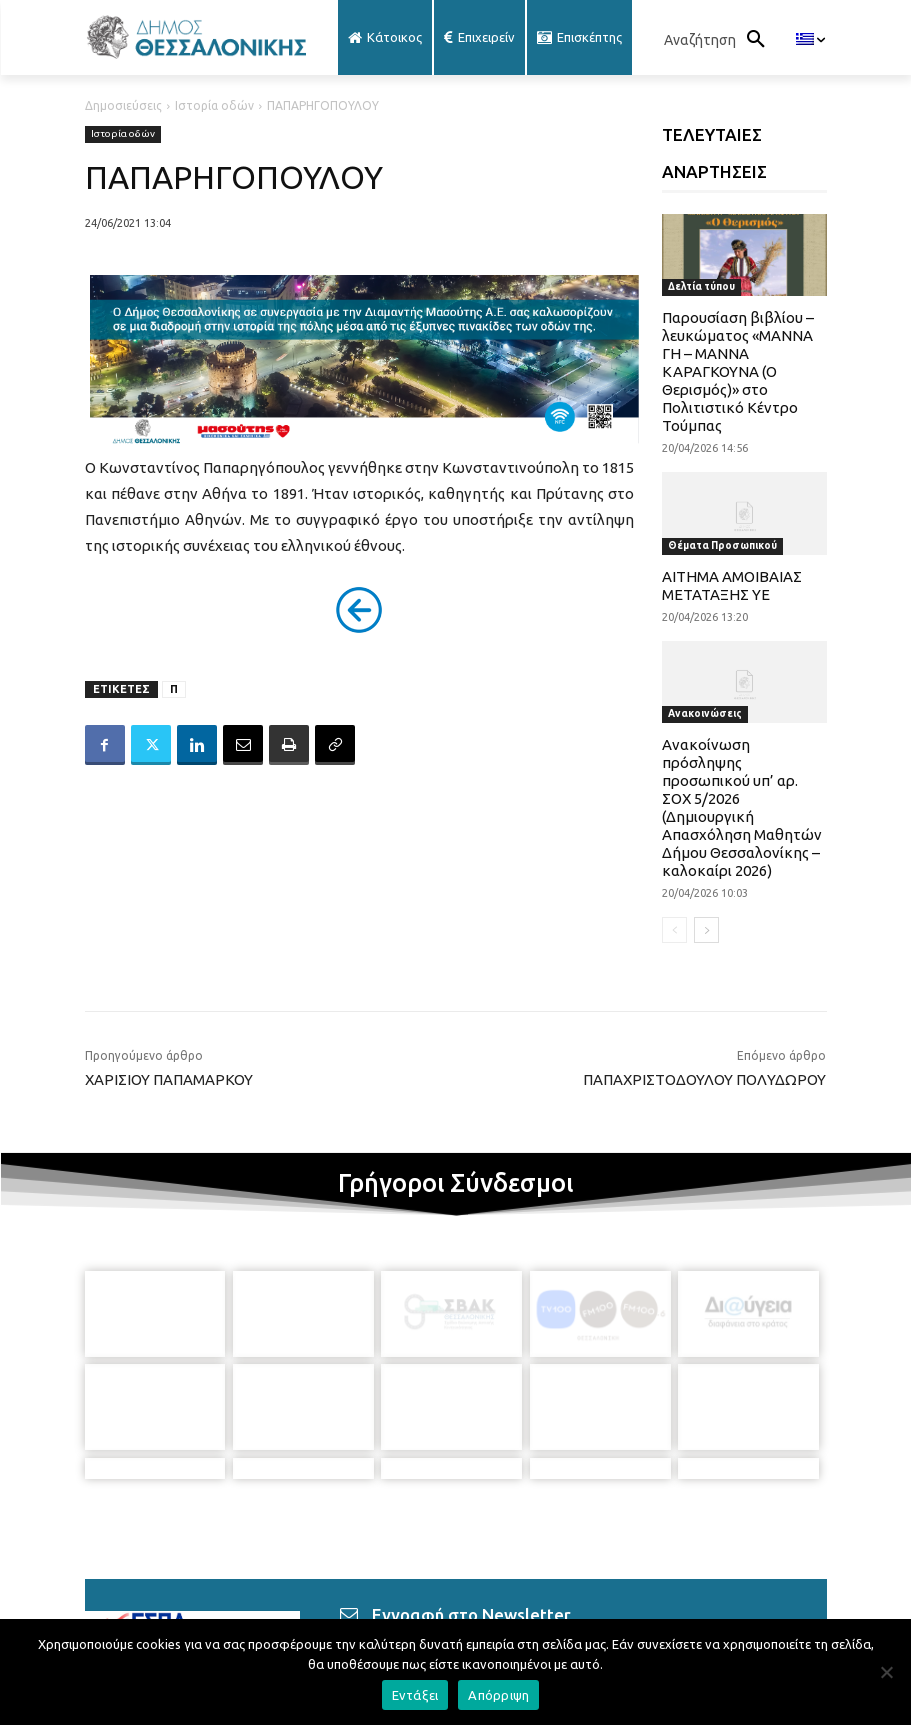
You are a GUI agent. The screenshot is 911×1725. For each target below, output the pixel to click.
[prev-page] (674, 930)
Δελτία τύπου (701, 286)
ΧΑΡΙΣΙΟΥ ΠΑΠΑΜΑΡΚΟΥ (169, 1079)
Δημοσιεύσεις (123, 105)
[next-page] (706, 930)
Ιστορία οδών (214, 105)
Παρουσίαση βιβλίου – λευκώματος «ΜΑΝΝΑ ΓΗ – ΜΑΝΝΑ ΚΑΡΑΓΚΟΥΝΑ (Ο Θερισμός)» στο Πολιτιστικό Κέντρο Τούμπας (738, 371)
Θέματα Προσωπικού (722, 545)
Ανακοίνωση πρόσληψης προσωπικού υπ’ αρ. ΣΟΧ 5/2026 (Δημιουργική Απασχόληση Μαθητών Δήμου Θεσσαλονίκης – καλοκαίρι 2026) (742, 807)
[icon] (617, 1612)
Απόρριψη (498, 1695)
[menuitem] (810, 40)
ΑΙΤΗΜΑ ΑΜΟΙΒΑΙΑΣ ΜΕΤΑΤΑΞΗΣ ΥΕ (732, 585)
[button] (720, 40)
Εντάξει (415, 1695)
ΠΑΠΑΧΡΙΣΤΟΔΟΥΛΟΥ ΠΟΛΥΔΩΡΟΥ (704, 1079)
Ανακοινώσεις (705, 713)
